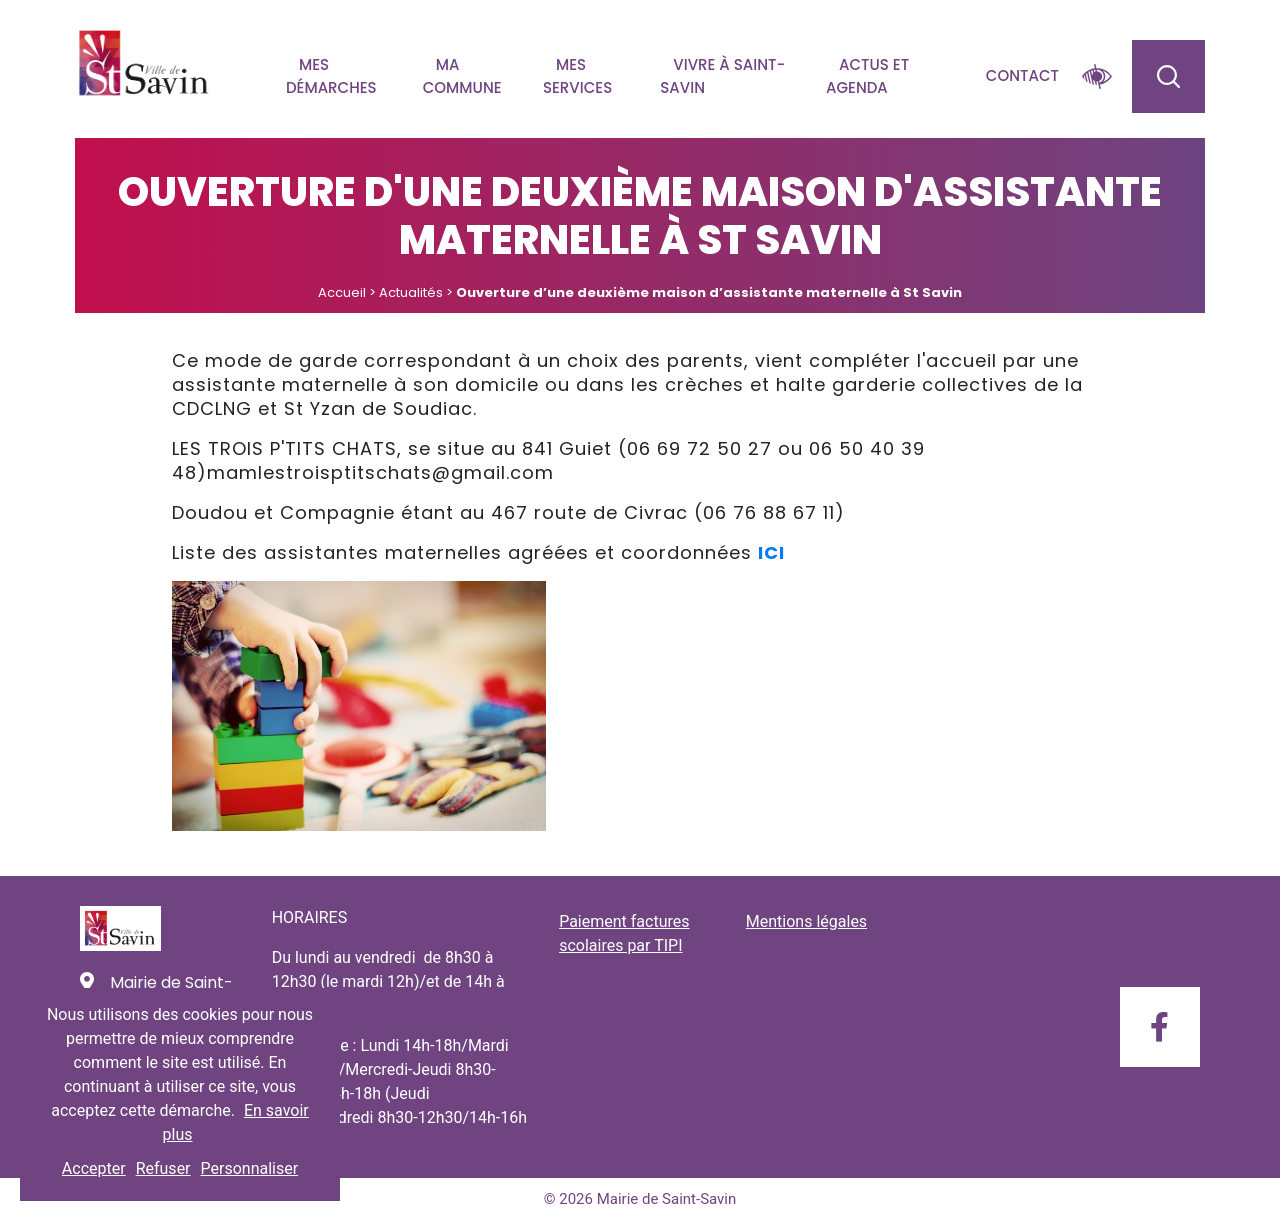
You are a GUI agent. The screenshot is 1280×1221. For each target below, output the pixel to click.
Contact (1022, 75)
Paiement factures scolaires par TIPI (624, 933)
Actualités (411, 292)
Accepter (94, 1168)
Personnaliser (250, 1168)
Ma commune (462, 76)
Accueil (342, 292)
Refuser (163, 1168)
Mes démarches (331, 76)
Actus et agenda (867, 76)
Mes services (577, 76)
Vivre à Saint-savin (722, 76)
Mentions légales (806, 921)
